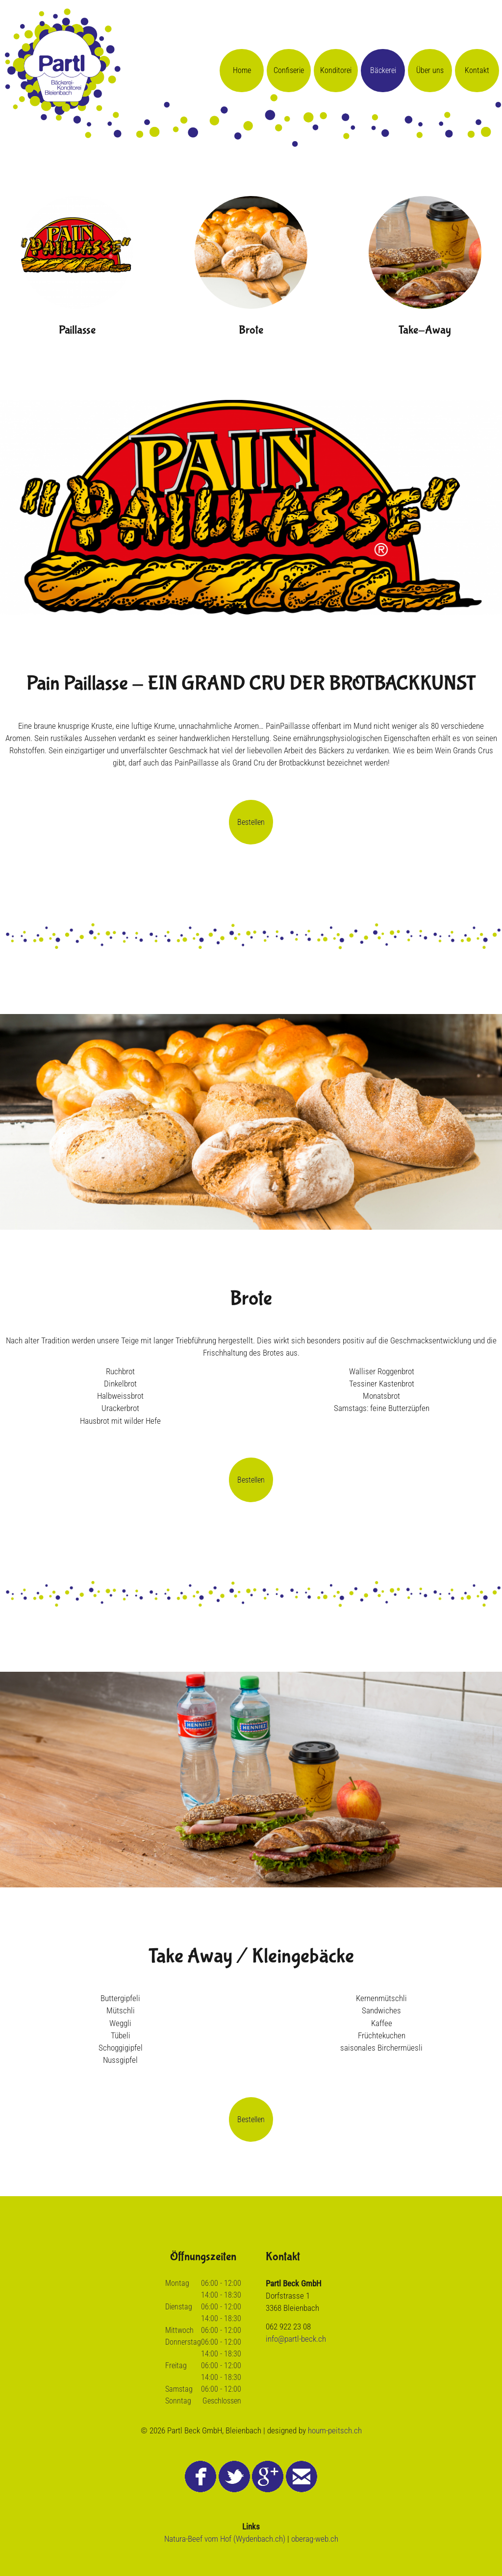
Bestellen (251, 822)
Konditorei (335, 70)
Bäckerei (383, 70)
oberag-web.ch (314, 2539)
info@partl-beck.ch (296, 2339)
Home (242, 70)
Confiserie (289, 70)
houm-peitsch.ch (335, 2430)
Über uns (430, 70)
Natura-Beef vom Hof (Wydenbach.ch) (224, 2539)
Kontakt (477, 70)
